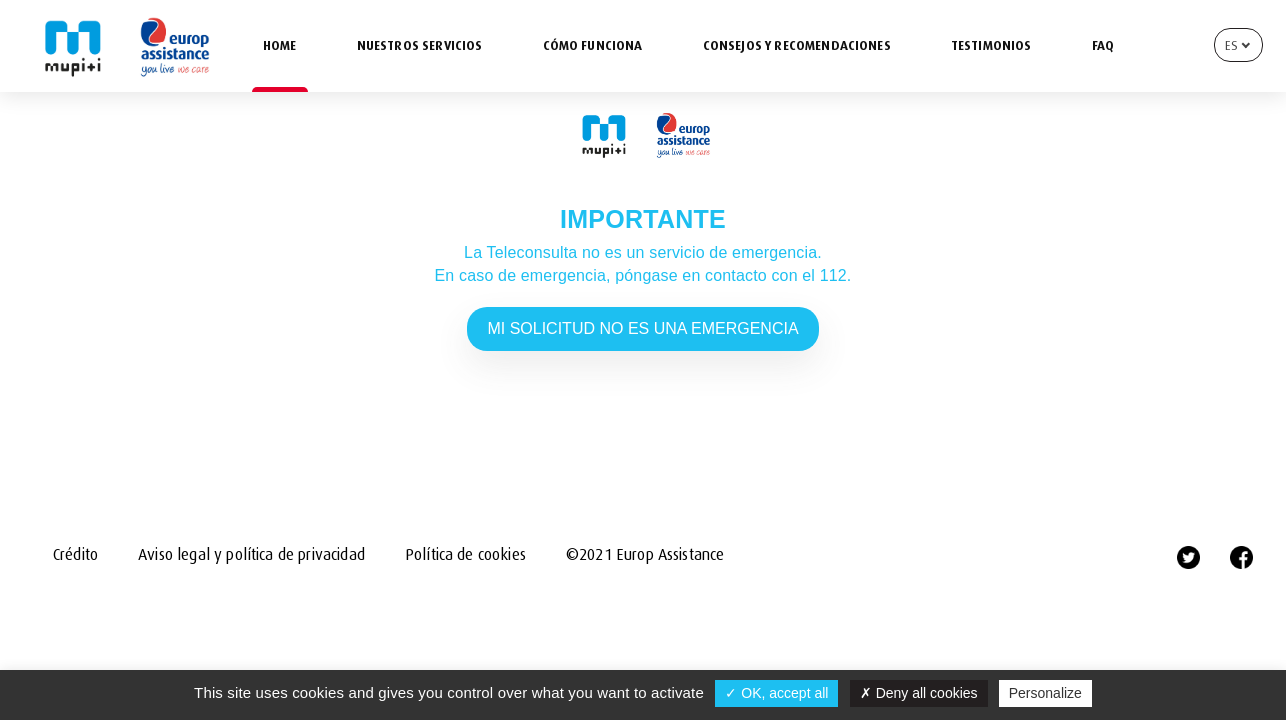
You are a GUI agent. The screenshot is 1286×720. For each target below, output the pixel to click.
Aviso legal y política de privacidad (251, 555)
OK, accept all (776, 693)
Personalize (1045, 693)
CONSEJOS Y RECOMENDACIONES (797, 45)
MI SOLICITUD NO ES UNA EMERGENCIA (642, 328)
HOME (280, 45)
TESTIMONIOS (991, 45)
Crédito (75, 555)
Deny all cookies (919, 693)
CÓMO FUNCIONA (593, 45)
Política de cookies (465, 555)
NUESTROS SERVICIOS (420, 45)
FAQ (1103, 45)
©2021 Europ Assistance (645, 555)
